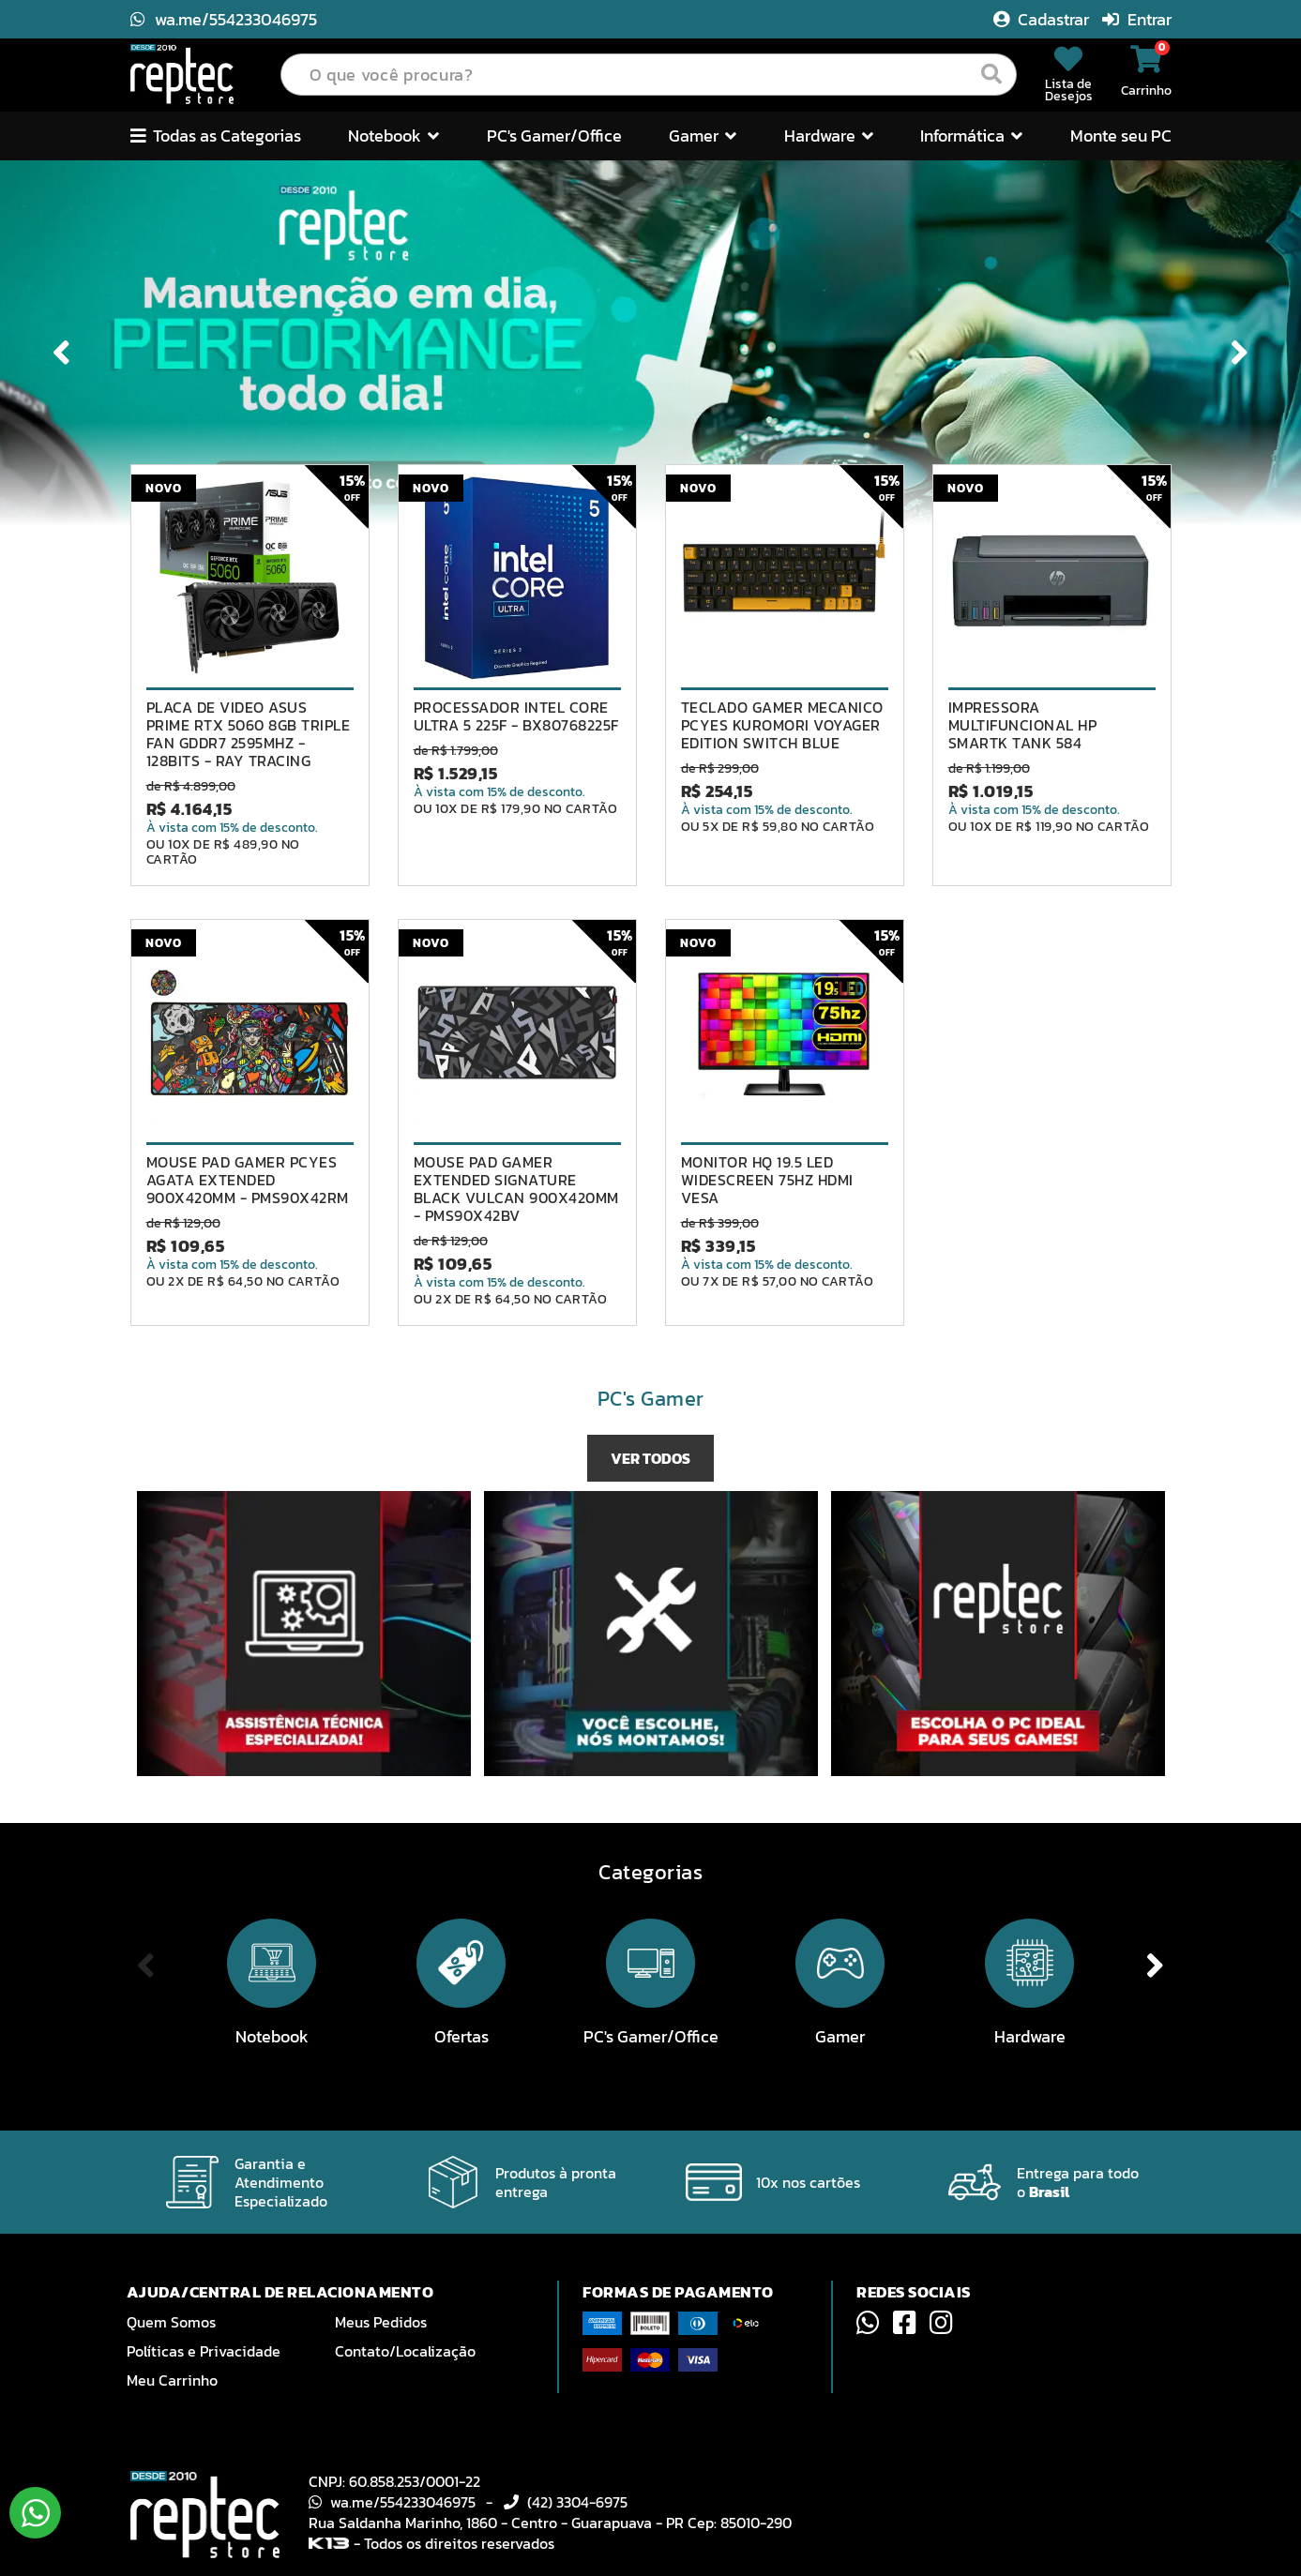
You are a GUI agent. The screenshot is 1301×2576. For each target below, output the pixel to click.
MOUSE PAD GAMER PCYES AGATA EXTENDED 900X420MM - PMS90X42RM (247, 1180)
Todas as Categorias (215, 135)
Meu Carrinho (172, 2380)
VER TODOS (650, 1458)
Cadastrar (1043, 19)
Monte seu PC (1121, 135)
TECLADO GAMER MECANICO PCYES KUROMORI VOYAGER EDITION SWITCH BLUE (782, 725)
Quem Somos (171, 2322)
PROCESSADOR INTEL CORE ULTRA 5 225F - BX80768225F (516, 716)
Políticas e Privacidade (203, 2351)
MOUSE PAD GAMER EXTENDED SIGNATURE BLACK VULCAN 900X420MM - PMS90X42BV (516, 1189)
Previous (65, 352)
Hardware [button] (828, 135)
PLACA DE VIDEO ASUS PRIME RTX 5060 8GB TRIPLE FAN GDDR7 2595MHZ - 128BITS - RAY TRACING (248, 734)
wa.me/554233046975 (223, 19)
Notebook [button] (393, 135)
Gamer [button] (702, 135)
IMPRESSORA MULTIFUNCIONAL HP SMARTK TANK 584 (1022, 725)
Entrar (1137, 19)
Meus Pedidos (381, 2322)
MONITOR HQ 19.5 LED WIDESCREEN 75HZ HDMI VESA (767, 1180)
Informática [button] (971, 135)
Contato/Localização (405, 2351)
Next (1236, 352)
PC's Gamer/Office (554, 135)
